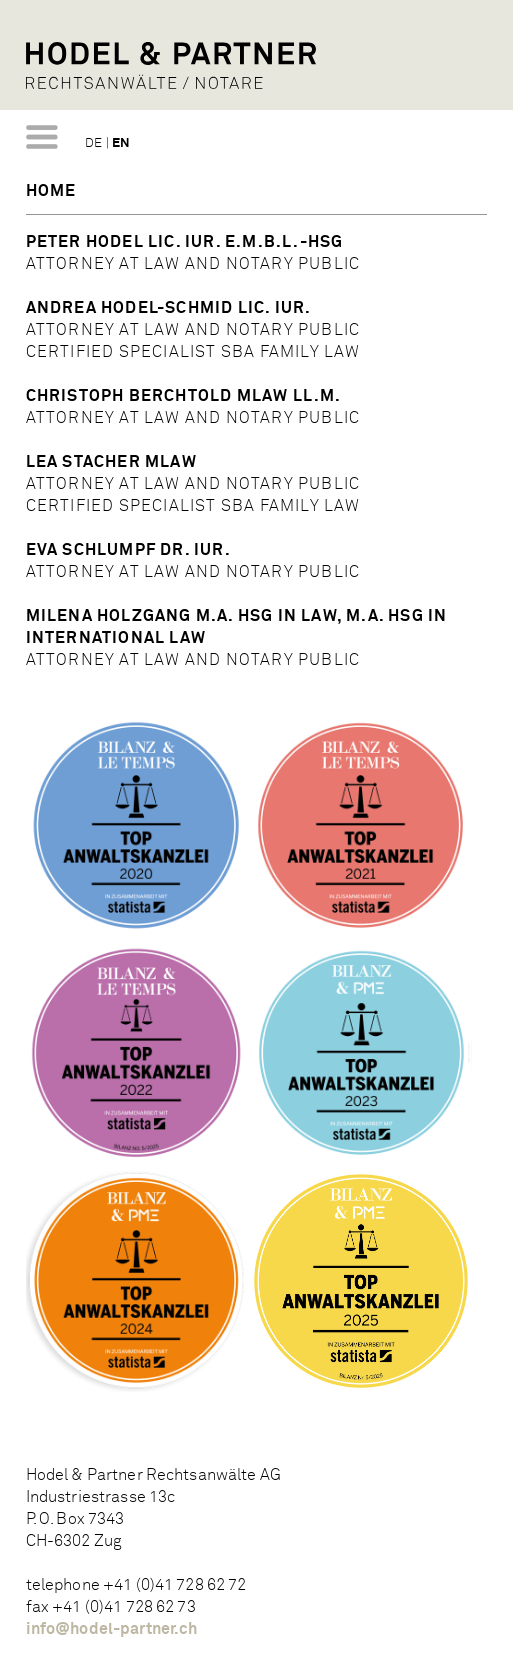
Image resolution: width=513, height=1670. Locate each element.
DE (93, 143)
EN (121, 143)
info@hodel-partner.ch (112, 1629)
